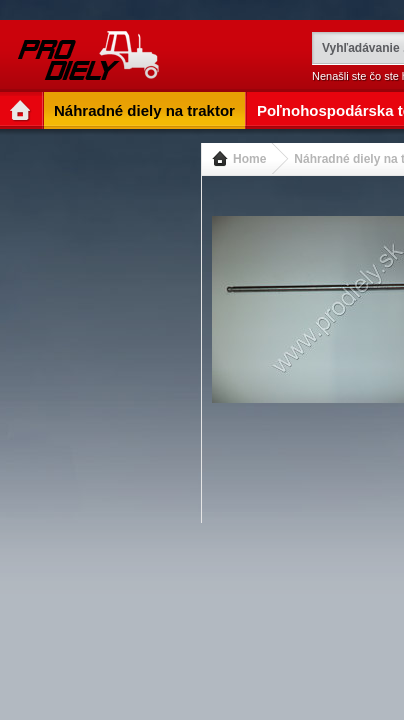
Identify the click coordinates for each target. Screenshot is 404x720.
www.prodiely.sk (90, 55)
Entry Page (22, 110)
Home (249, 159)
